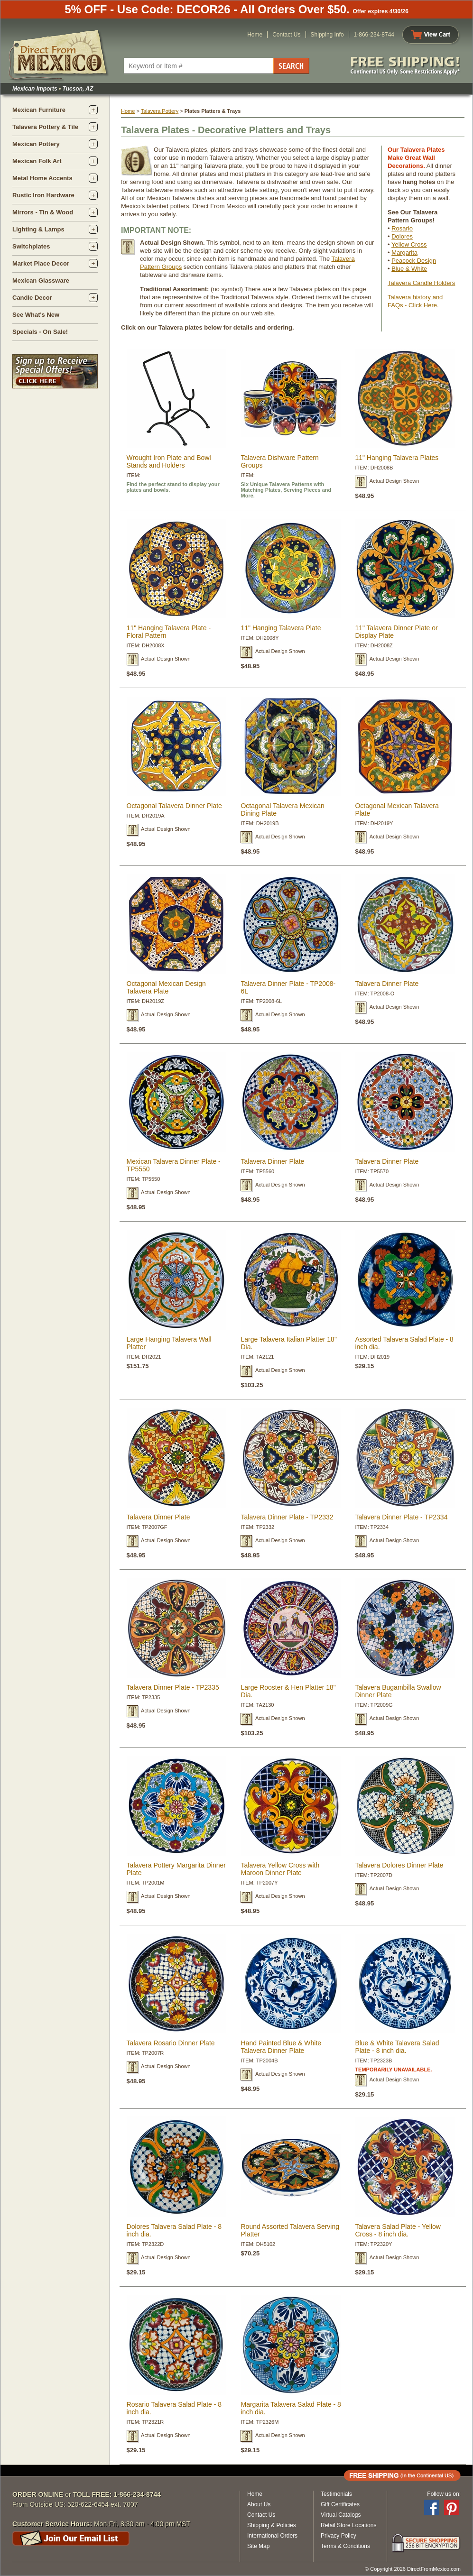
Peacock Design (413, 260)
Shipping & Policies (271, 2525)
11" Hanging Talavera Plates (396, 457)
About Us (258, 2504)
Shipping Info (327, 34)
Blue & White (409, 268)
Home (254, 34)
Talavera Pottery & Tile (45, 126)
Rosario (402, 228)
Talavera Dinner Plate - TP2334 (401, 1517)
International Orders (272, 2535)
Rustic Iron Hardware (43, 195)
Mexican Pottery (36, 143)
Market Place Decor (40, 263)
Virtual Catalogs (341, 2515)
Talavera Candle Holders (421, 282)
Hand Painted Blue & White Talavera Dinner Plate (281, 2046)
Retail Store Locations (348, 2525)
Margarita (404, 252)
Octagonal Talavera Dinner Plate (174, 806)
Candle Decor (32, 297)
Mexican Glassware (40, 280)
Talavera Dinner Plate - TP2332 (287, 1517)
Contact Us (286, 34)
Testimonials (336, 2494)
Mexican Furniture (38, 109)
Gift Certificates (340, 2504)
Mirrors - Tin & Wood (42, 212)
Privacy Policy (338, 2535)
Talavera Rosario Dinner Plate (171, 2043)
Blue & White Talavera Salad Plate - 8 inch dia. (397, 2046)
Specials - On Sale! (40, 331)
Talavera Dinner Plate (386, 983)
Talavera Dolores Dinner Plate (399, 1865)
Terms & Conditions (345, 2546)
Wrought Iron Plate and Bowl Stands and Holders (169, 461)
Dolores (402, 236)
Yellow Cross (409, 244)
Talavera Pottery (159, 111)
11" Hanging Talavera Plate (281, 628)
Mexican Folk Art (37, 161)
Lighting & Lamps (38, 229)
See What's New (35, 314)
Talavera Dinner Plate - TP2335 (173, 1687)
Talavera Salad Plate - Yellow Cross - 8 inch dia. (398, 2230)
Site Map (258, 2546)
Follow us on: (444, 2494)
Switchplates (31, 246)
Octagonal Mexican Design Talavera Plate (166, 987)
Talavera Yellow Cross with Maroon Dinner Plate (280, 1869)
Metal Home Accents (42, 178)
